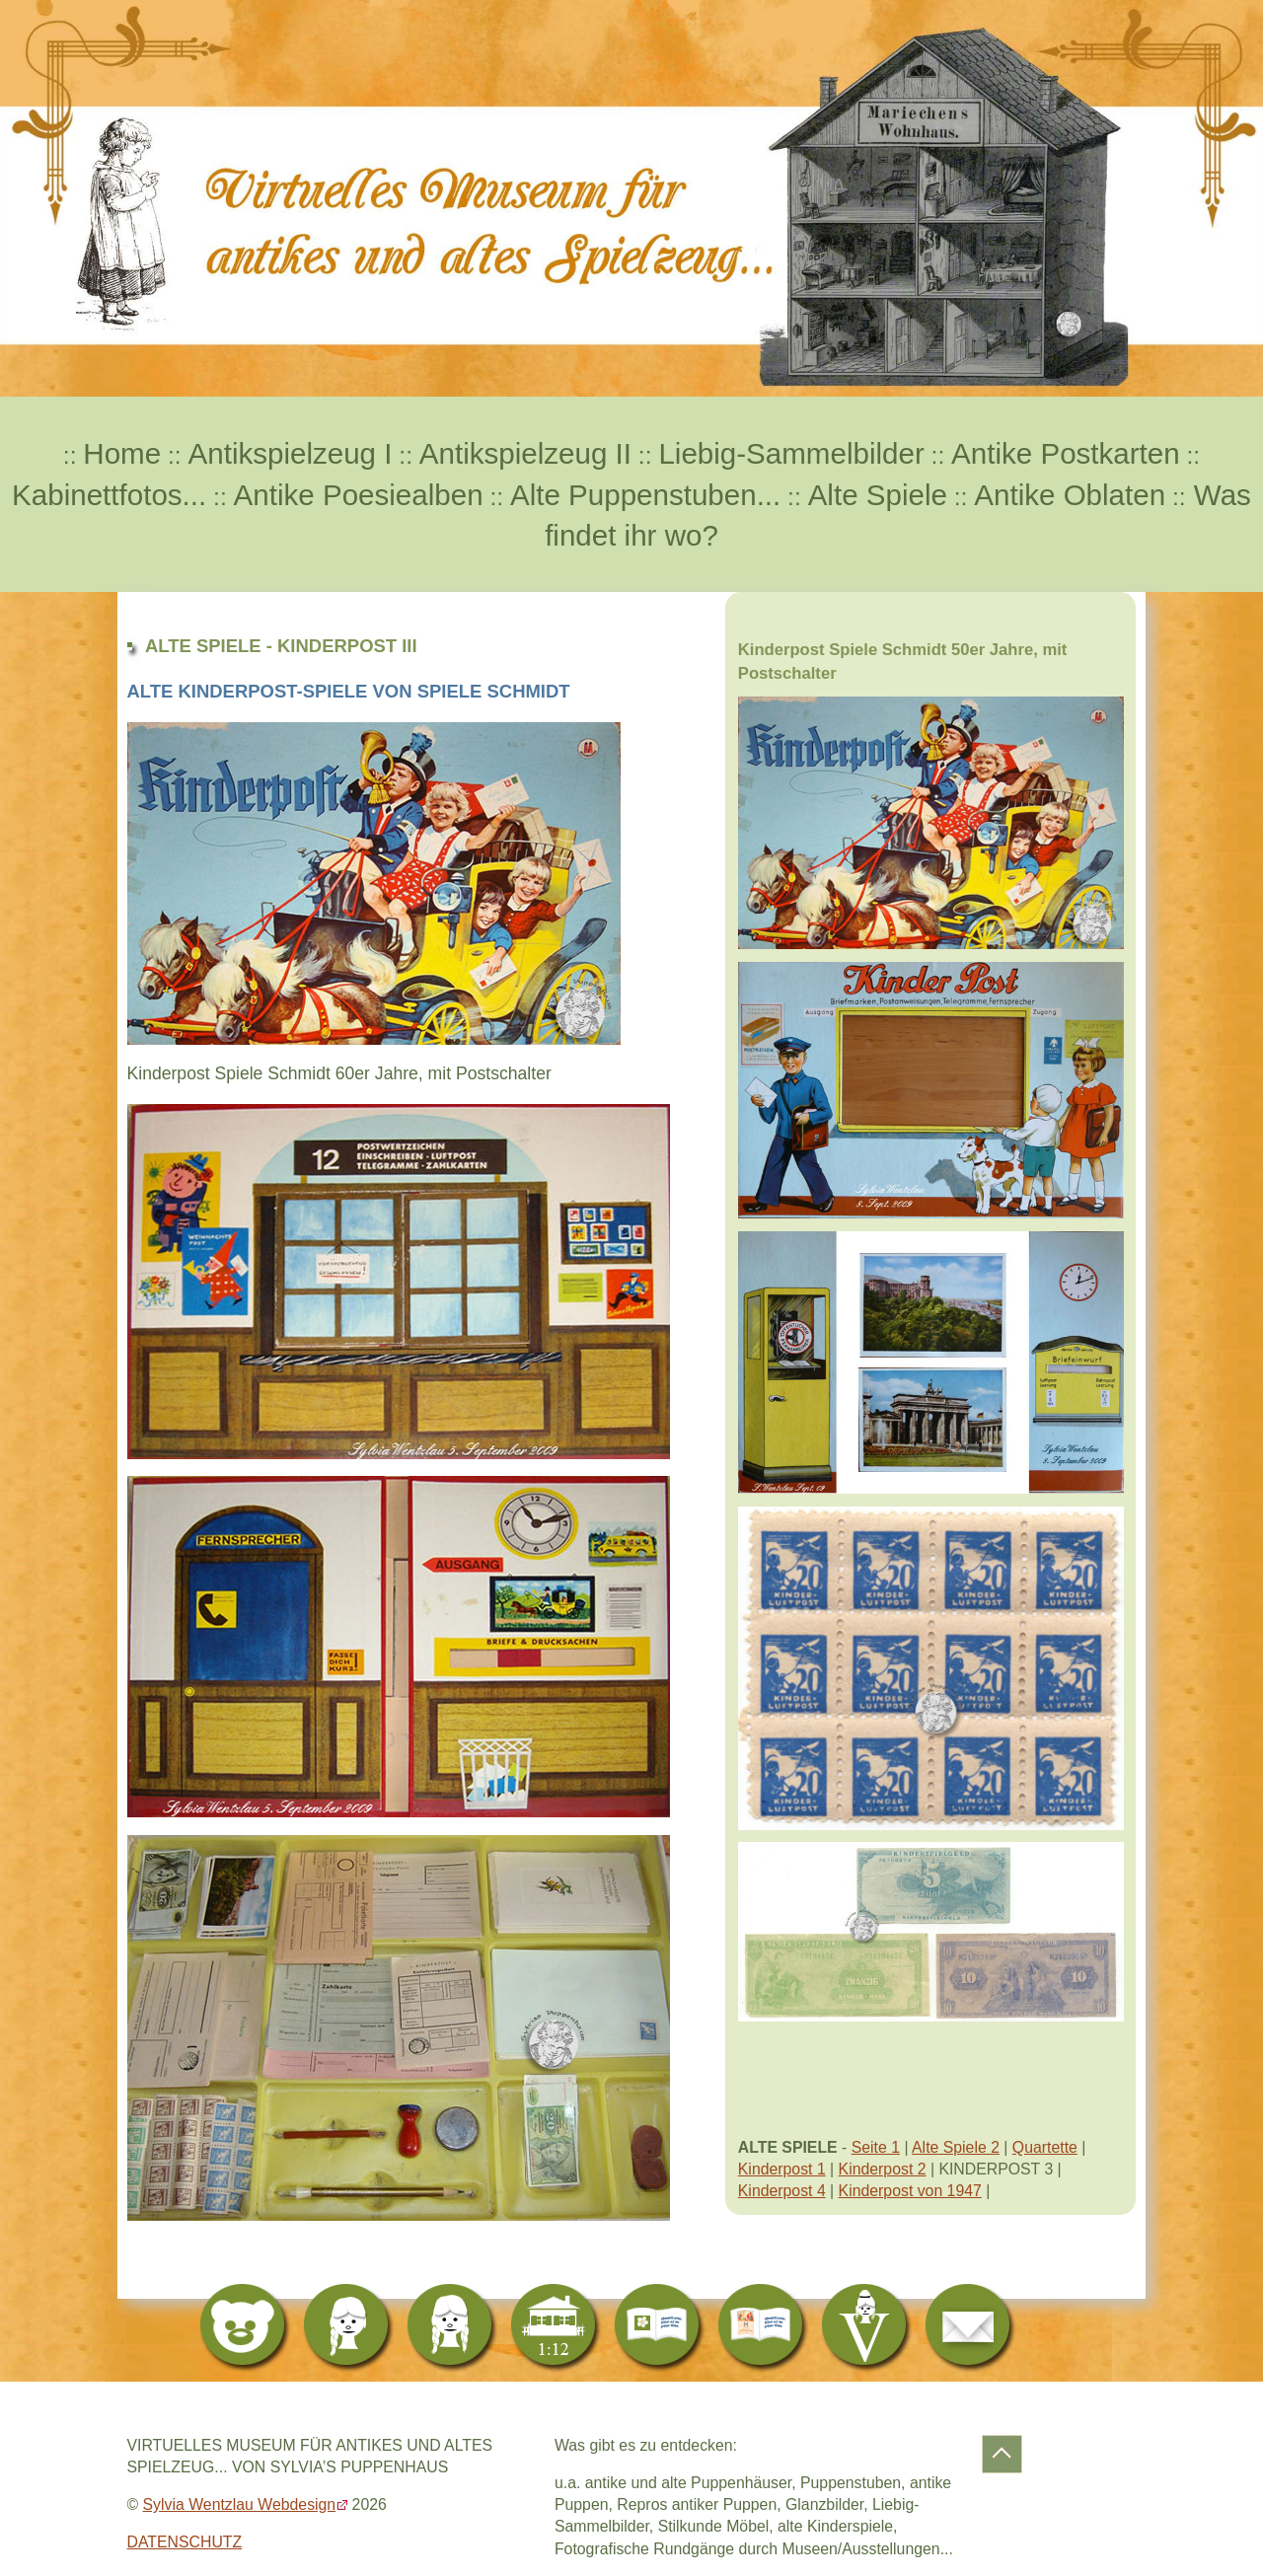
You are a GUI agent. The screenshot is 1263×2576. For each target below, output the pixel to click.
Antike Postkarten (1065, 453)
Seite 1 (876, 2147)
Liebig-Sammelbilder (791, 453)
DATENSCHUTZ (185, 2542)
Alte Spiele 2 (956, 2147)
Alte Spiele (877, 494)
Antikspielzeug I (290, 453)
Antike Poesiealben (358, 494)
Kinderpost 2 (883, 2169)
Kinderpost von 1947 (910, 2190)
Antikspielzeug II (525, 453)
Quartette (1044, 2147)
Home (122, 453)
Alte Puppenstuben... (645, 494)
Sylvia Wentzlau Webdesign (239, 2504)
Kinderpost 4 (782, 2190)
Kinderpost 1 (782, 2169)
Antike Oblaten (1069, 494)
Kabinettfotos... (109, 494)
